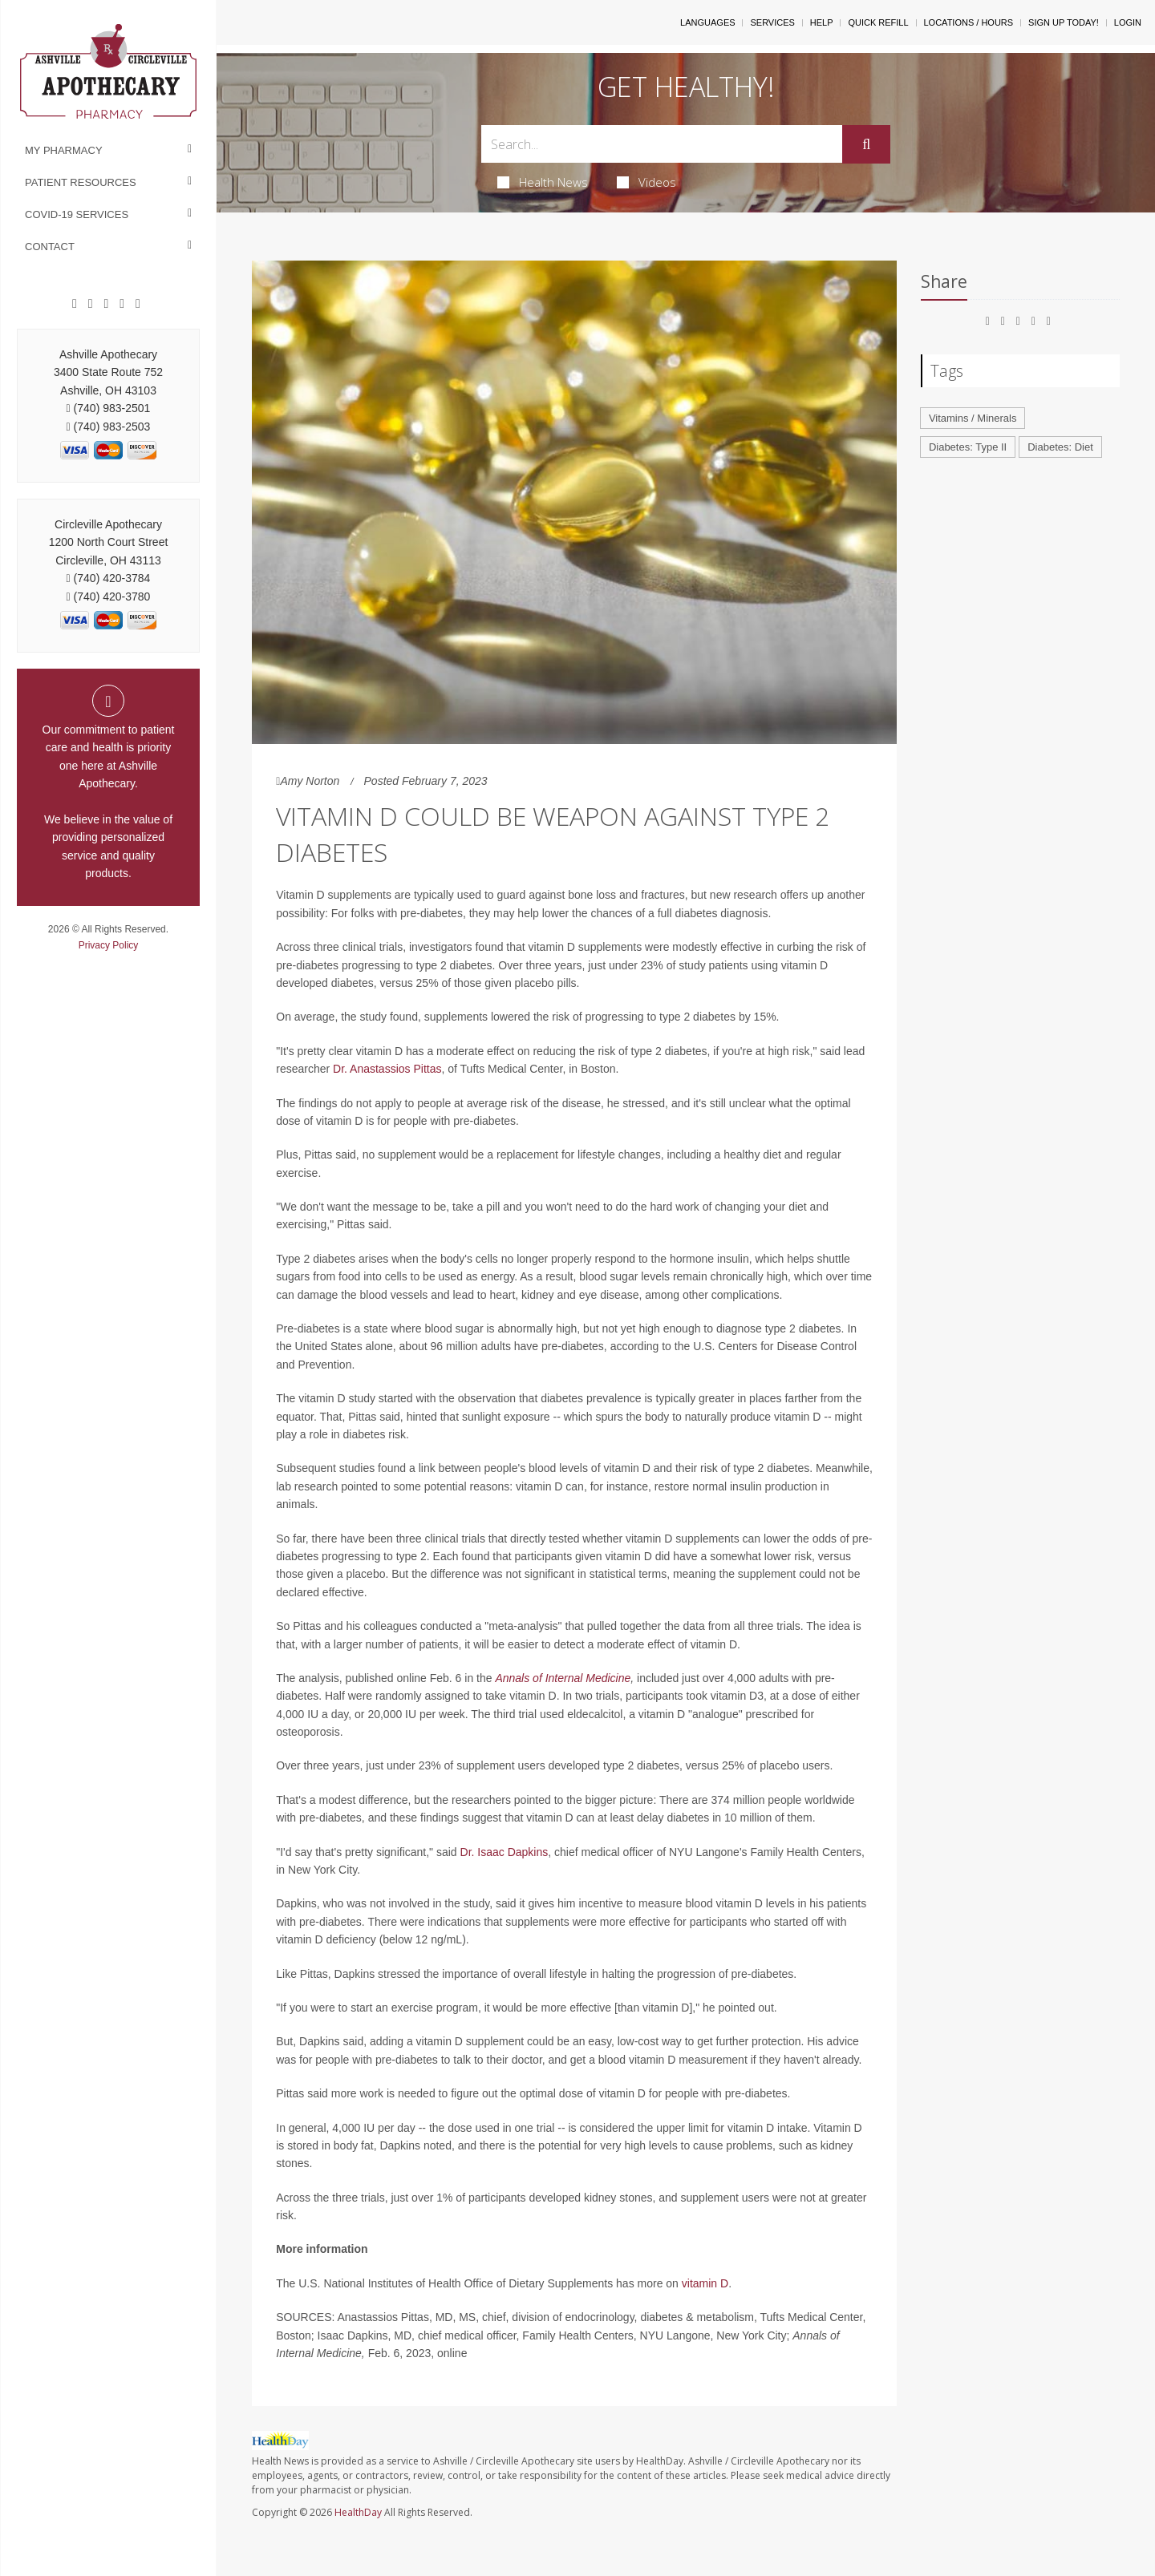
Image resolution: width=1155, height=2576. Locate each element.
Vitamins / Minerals (973, 418)
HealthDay (358, 2512)
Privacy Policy (109, 945)
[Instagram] (122, 303)
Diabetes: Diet (1060, 447)
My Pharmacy (64, 150)
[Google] (90, 303)
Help (821, 22)
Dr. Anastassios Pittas (387, 1068)
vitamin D (705, 2283)
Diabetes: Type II (968, 447)
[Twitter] (138, 303)
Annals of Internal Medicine (562, 1678)
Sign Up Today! (1063, 22)
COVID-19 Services (76, 214)
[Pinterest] (106, 303)
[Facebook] (74, 303)
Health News (542, 182)
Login (1127, 22)
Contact (50, 247)
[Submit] (866, 144)
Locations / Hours (969, 22)
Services (772, 22)
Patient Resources (80, 182)
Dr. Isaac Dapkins (504, 1852)
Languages (707, 22)
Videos (646, 182)
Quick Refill (878, 22)
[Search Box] (662, 144)
